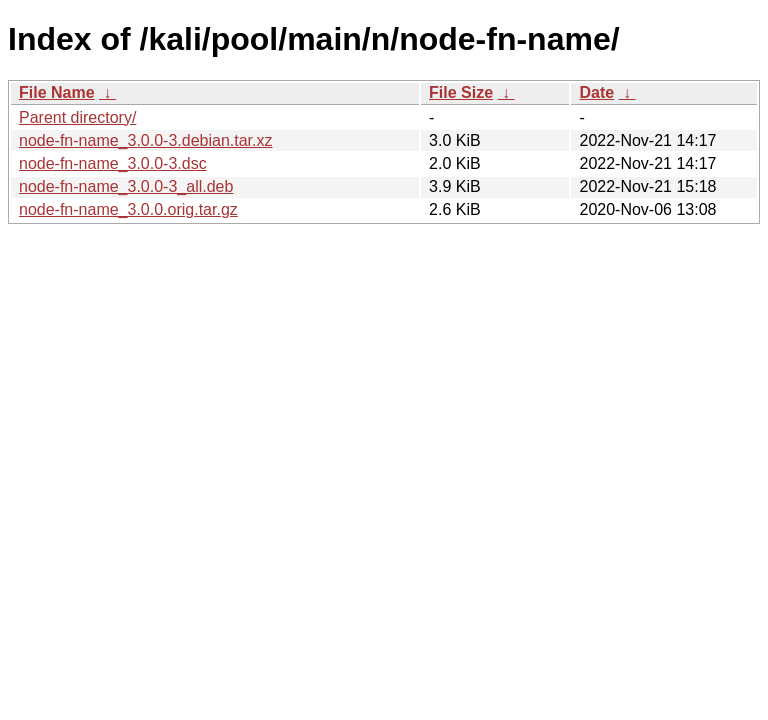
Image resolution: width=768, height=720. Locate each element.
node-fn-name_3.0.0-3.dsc (113, 163)
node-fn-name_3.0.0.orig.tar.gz (128, 209)
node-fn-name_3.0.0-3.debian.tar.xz (146, 140)
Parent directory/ (77, 117)
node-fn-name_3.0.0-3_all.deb (126, 186)
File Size (461, 92)
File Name (57, 92)
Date (596, 92)
